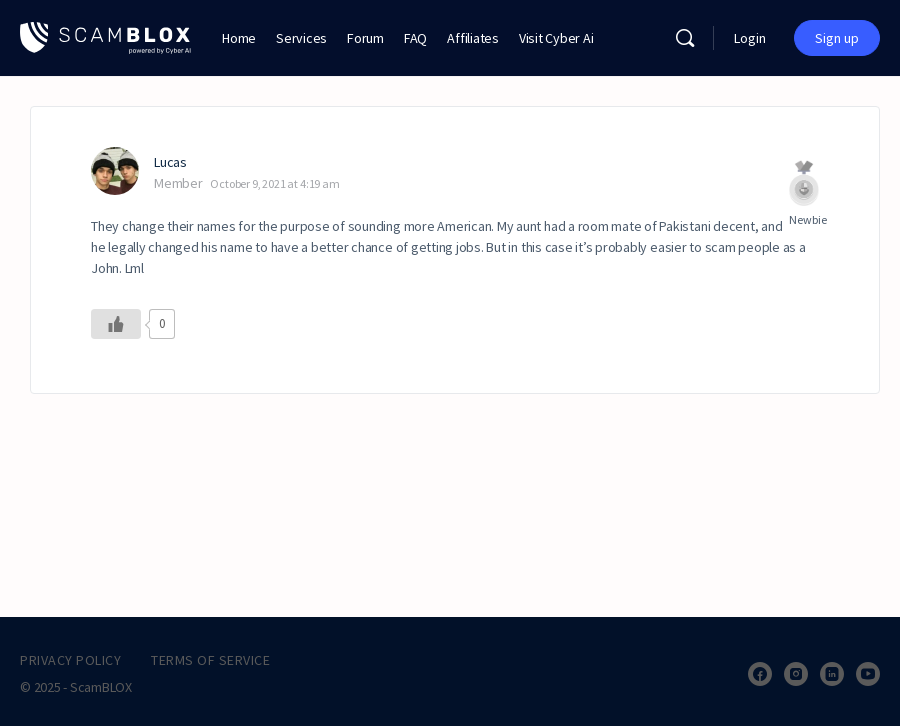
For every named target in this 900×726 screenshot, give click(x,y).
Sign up (837, 38)
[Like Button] (116, 324)
